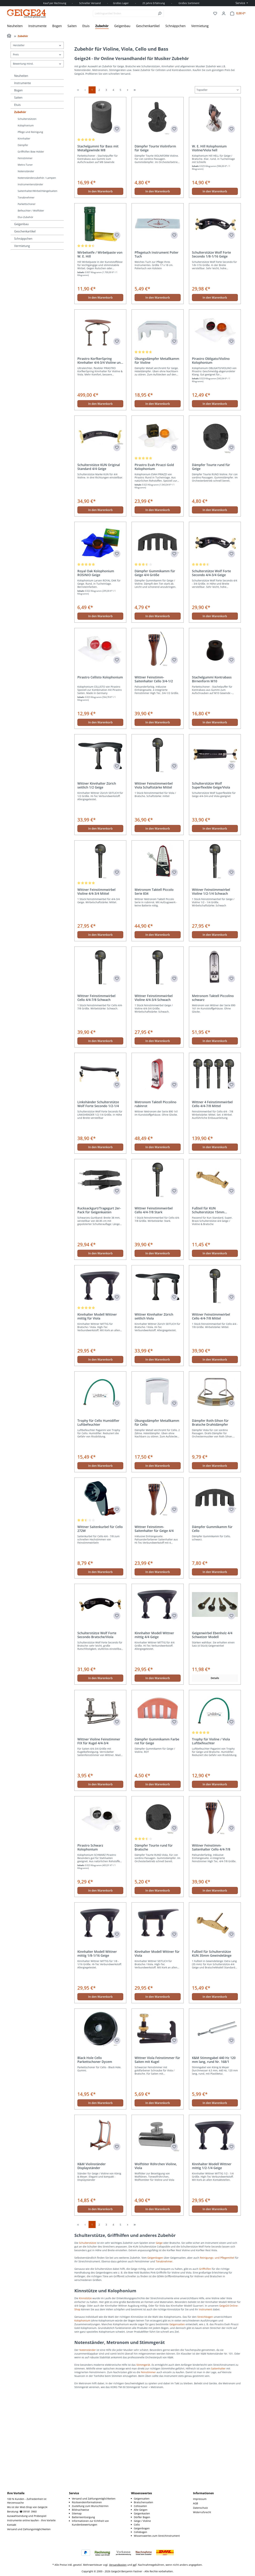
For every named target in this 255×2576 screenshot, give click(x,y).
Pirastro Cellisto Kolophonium (100, 770)
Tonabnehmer (26, 197)
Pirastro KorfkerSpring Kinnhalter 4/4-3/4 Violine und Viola (100, 453)
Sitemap (77, 2513)
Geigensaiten (177, 2416)
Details (215, 1770)
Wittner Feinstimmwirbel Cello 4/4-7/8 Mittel (211, 1409)
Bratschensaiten (143, 2502)
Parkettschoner (27, 204)
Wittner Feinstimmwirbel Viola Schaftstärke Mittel (154, 878)
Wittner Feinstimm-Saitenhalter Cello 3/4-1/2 (154, 772)
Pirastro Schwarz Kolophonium (90, 1940)
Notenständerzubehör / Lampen (37, 177)
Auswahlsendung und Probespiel (26, 2516)
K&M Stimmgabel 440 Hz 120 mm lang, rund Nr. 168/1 (214, 2152)
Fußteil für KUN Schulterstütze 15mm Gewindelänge (208, 1303)
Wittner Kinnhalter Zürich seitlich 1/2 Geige (96, 878)
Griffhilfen (205, 2361)
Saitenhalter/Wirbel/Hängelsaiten (37, 191)
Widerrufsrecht (202, 2512)
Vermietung (22, 246)
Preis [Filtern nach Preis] (37, 54)
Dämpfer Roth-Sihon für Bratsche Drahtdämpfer (210, 1515)
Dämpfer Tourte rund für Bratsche (154, 1940)
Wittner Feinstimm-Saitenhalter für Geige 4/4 (154, 1621)
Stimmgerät (143, 2457)
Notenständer (26, 171)
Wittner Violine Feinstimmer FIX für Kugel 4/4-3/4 (98, 1834)
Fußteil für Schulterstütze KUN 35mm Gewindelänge (211, 2046)
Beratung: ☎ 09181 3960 (22, 2511)
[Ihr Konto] (223, 13)
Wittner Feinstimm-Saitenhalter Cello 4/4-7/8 (211, 1940)
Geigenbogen (155, 2350)
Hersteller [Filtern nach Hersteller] (37, 45)
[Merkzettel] (215, 13)
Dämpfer (23, 145)
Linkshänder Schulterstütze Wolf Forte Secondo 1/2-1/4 (98, 1196)
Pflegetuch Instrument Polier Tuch (156, 347)
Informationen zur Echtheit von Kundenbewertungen (90, 2522)
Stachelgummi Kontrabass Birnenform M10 (212, 772)
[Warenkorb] (238, 13)
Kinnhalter (24, 138)
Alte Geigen (141, 2509)
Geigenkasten (142, 2513)
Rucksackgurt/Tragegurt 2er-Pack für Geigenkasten (99, 1303)
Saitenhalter (218, 2461)
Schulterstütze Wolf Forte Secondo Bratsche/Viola (96, 1727)
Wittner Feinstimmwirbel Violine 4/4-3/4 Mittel (96, 984)
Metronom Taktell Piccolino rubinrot (155, 1196)
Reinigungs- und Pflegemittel (217, 2350)
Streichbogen (205, 2409)
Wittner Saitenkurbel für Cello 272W (100, 1621)
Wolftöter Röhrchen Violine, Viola (156, 2258)
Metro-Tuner (25, 164)
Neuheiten (21, 76)
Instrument (205, 2402)
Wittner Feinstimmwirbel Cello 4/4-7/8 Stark (154, 1303)
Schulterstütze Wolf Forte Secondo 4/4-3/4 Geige (211, 665)
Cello (137, 2524)
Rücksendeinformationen (87, 2502)
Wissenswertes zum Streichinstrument (157, 2535)
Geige (159, 2335)
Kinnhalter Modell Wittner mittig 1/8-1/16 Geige (97, 2046)
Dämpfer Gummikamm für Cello (212, 1621)
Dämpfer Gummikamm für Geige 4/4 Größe (155, 665)
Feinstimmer (25, 158)
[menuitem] (98, 2498)
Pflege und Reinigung (30, 132)
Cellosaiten (140, 2506)
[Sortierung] (218, 182)
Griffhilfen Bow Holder (31, 151)
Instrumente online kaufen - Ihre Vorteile (31, 2520)
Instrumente (22, 83)
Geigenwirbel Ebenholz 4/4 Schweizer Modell (212, 1727)
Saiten (18, 97)
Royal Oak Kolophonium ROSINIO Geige (95, 665)
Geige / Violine (142, 2521)
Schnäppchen (23, 239)
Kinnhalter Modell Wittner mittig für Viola (97, 1409)
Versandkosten (118, 2564)
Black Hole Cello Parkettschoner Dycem (94, 2152)
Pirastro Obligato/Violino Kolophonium (211, 453)
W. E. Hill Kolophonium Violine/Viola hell (209, 241)
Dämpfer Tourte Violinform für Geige (155, 241)
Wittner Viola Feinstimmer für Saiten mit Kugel (157, 2152)
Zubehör (20, 112)
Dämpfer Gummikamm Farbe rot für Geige (157, 1834)
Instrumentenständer (30, 184)
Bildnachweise (80, 2509)
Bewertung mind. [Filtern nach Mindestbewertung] (37, 63)
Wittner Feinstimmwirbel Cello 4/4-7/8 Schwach (96, 1090)
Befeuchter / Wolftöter (31, 210)
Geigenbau (21, 224)
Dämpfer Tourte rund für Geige (211, 559)
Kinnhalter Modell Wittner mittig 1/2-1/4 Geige (211, 2258)
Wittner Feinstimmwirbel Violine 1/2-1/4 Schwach (211, 984)
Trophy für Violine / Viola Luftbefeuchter (211, 1834)
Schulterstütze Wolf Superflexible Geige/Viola (211, 878)
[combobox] (124, 13)
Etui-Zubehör (25, 217)
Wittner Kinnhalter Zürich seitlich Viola (154, 1409)
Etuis (17, 105)
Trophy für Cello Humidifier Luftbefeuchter (98, 1515)
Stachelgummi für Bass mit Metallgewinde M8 (97, 241)
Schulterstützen (27, 119)
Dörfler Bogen (142, 2517)
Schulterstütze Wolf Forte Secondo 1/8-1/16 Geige (211, 347)
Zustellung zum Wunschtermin (90, 2506)
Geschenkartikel (25, 231)
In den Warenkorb (100, 284)
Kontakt (11, 2524)
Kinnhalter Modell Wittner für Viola (157, 2046)
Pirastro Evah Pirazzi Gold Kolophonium (154, 559)
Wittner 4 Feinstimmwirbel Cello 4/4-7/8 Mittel (212, 1196)
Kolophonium (26, 125)
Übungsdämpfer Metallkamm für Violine (157, 453)
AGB (195, 2503)
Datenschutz (200, 2507)
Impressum (199, 2499)
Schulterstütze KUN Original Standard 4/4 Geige (98, 559)
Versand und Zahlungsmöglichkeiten (29, 2529)
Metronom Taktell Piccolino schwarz (213, 1090)
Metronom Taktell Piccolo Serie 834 (154, 984)
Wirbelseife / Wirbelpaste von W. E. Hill (99, 347)
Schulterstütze (87, 2335)
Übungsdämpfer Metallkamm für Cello (157, 1515)
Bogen (18, 90)
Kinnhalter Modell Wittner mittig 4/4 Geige (154, 1727)
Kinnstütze (85, 2390)
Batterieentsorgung (83, 2517)
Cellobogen (140, 2532)
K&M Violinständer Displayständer (91, 2258)
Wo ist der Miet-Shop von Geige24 (27, 2507)
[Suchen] (159, 13)
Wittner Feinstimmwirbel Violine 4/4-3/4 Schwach (154, 1090)
